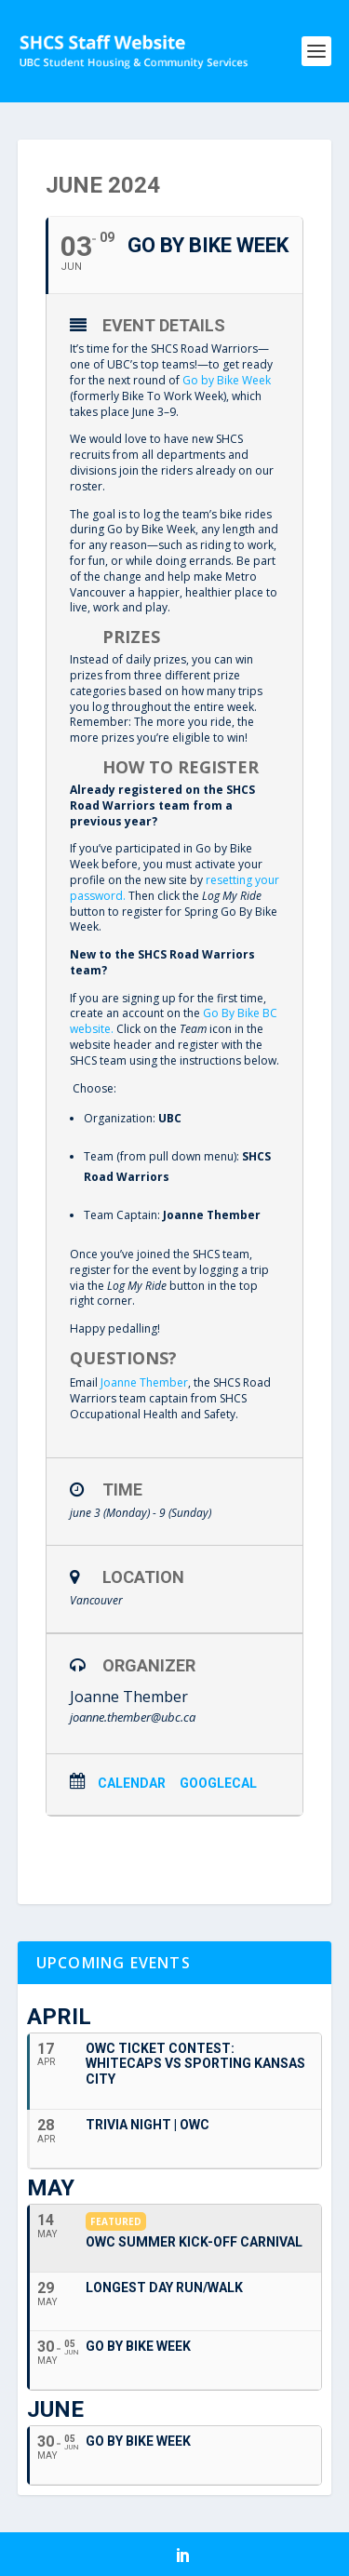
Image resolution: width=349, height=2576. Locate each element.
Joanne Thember (144, 1382)
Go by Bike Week (226, 380)
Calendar (132, 1783)
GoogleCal (218, 1783)
